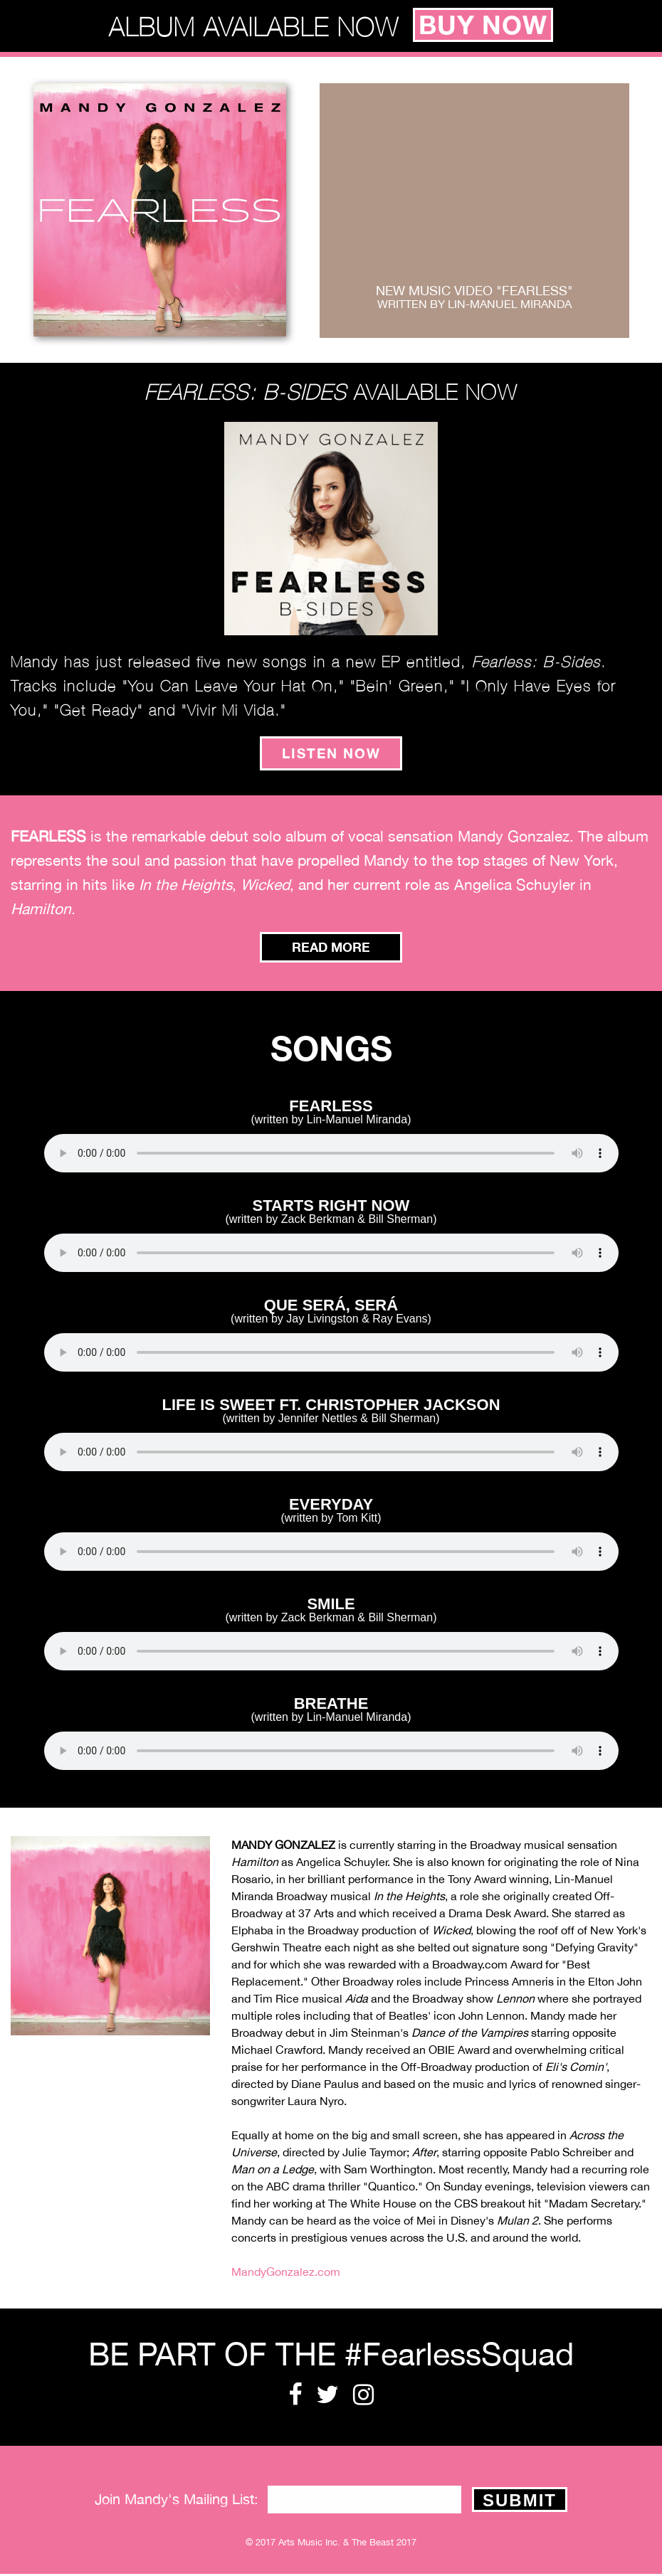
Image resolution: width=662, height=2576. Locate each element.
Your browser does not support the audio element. (331, 1155)
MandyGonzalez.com (285, 2273)
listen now (331, 754)
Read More (331, 948)
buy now (483, 26)
